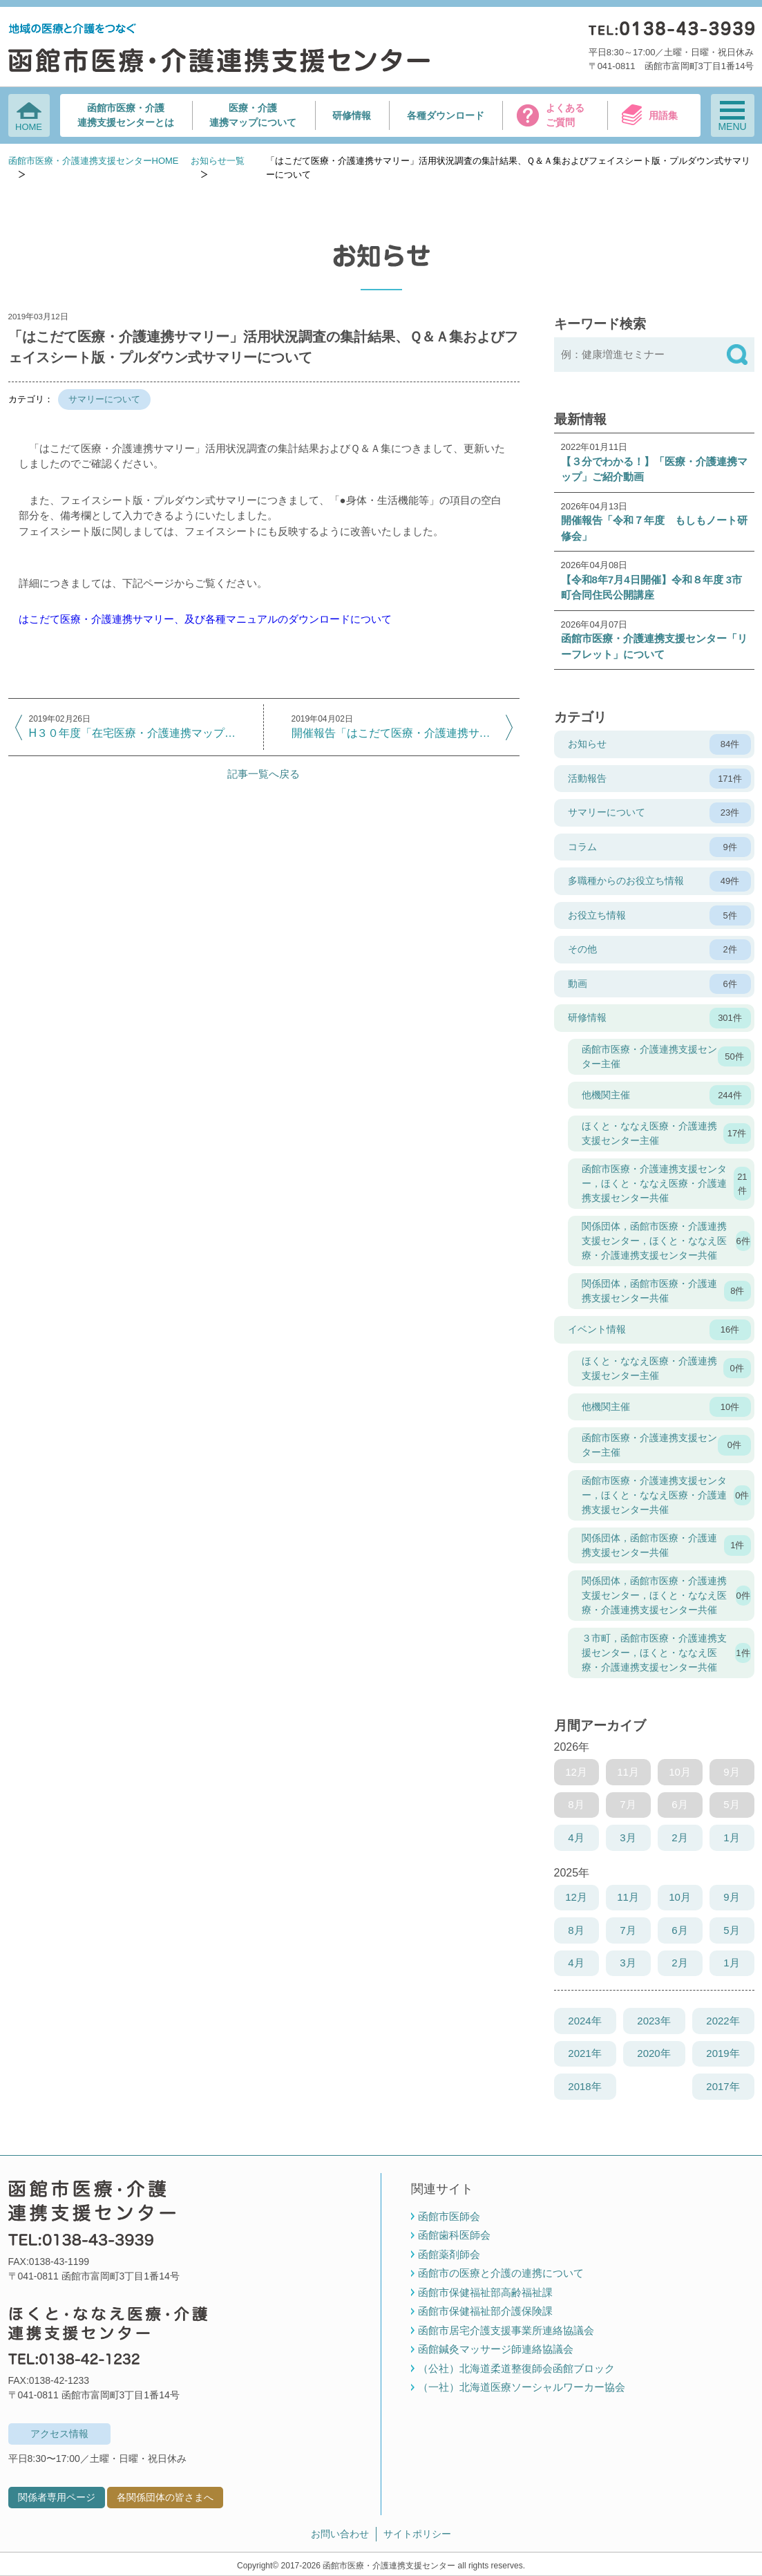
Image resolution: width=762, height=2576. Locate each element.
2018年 (584, 2086)
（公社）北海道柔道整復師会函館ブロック (516, 2368)
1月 (731, 1837)
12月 (576, 1897)
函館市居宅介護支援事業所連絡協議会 (506, 2330)
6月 (679, 1930)
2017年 (722, 2086)
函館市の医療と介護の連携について (501, 2273)
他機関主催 (666, 1095)
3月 (628, 1837)
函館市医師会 (449, 2216)
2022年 (722, 2021)
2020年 (653, 2053)
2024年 (584, 2021)
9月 (731, 1897)
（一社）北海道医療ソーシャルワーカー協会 (521, 2387)
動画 (659, 984)
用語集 (663, 115)
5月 (731, 1930)
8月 (576, 1930)
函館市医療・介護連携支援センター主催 (666, 1056)
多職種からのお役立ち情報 (659, 881)
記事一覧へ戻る (263, 774)
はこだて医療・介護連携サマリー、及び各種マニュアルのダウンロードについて (205, 619)
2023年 (653, 2021)
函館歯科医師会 (454, 2235)
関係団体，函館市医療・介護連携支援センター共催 (666, 1291)
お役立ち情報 (659, 915)
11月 (628, 1897)
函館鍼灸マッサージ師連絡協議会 (495, 2349)
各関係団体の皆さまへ (165, 2497)
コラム (659, 847)
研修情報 (351, 115)
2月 (679, 1837)
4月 (576, 1837)
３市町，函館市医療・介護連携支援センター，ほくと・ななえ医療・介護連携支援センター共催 (666, 1653)
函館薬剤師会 (449, 2254)
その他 (659, 949)
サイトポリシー (417, 2533)
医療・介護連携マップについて (252, 115)
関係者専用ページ (56, 2497)
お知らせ (659, 744)
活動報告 (659, 779)
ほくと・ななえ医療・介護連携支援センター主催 (666, 1133)
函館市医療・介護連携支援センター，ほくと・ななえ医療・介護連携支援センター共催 (666, 1183)
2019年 (722, 2053)
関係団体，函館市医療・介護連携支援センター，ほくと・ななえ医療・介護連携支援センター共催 (666, 1241)
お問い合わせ (340, 2533)
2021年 (584, 2053)
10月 (680, 1897)
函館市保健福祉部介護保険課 (485, 2311)
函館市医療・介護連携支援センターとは (125, 115)
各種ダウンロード (445, 115)
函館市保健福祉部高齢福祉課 (485, 2292)
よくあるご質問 (565, 115)
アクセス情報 (59, 2433)
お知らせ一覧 (218, 161)
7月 (628, 1930)
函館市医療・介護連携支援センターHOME (93, 161)
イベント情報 (659, 1329)
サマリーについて (104, 399)
